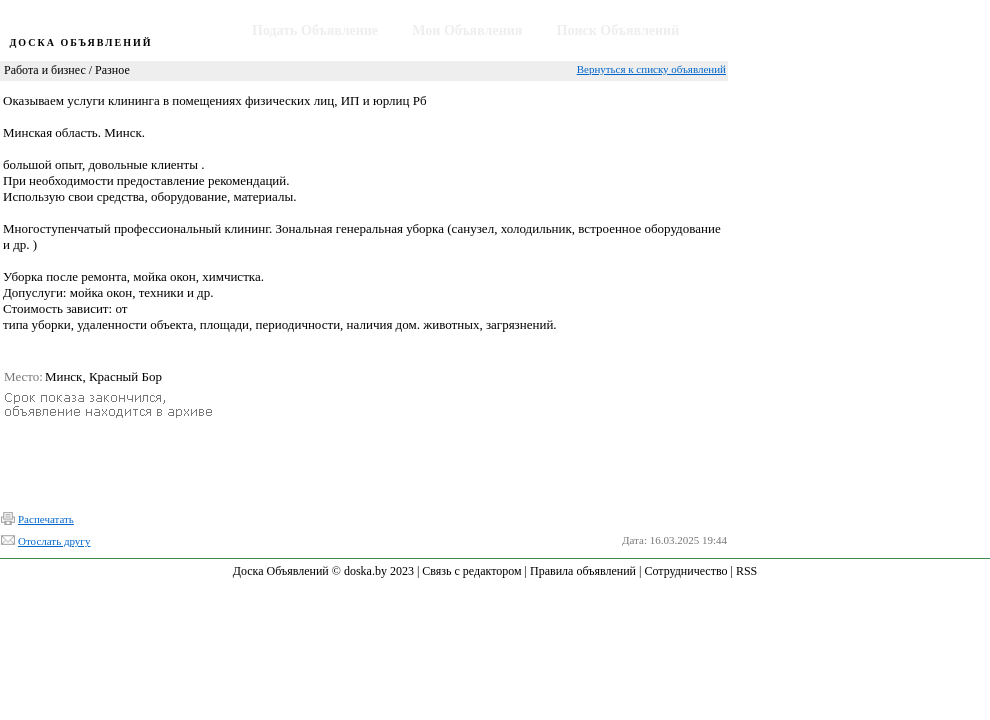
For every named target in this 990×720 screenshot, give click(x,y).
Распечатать (46, 519)
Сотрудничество (685, 571)
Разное (112, 70)
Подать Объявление (315, 30)
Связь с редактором (471, 571)
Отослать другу (54, 541)
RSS (746, 571)
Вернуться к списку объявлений (651, 69)
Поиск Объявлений (618, 30)
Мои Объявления (467, 30)
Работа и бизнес (45, 70)
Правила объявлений (583, 571)
